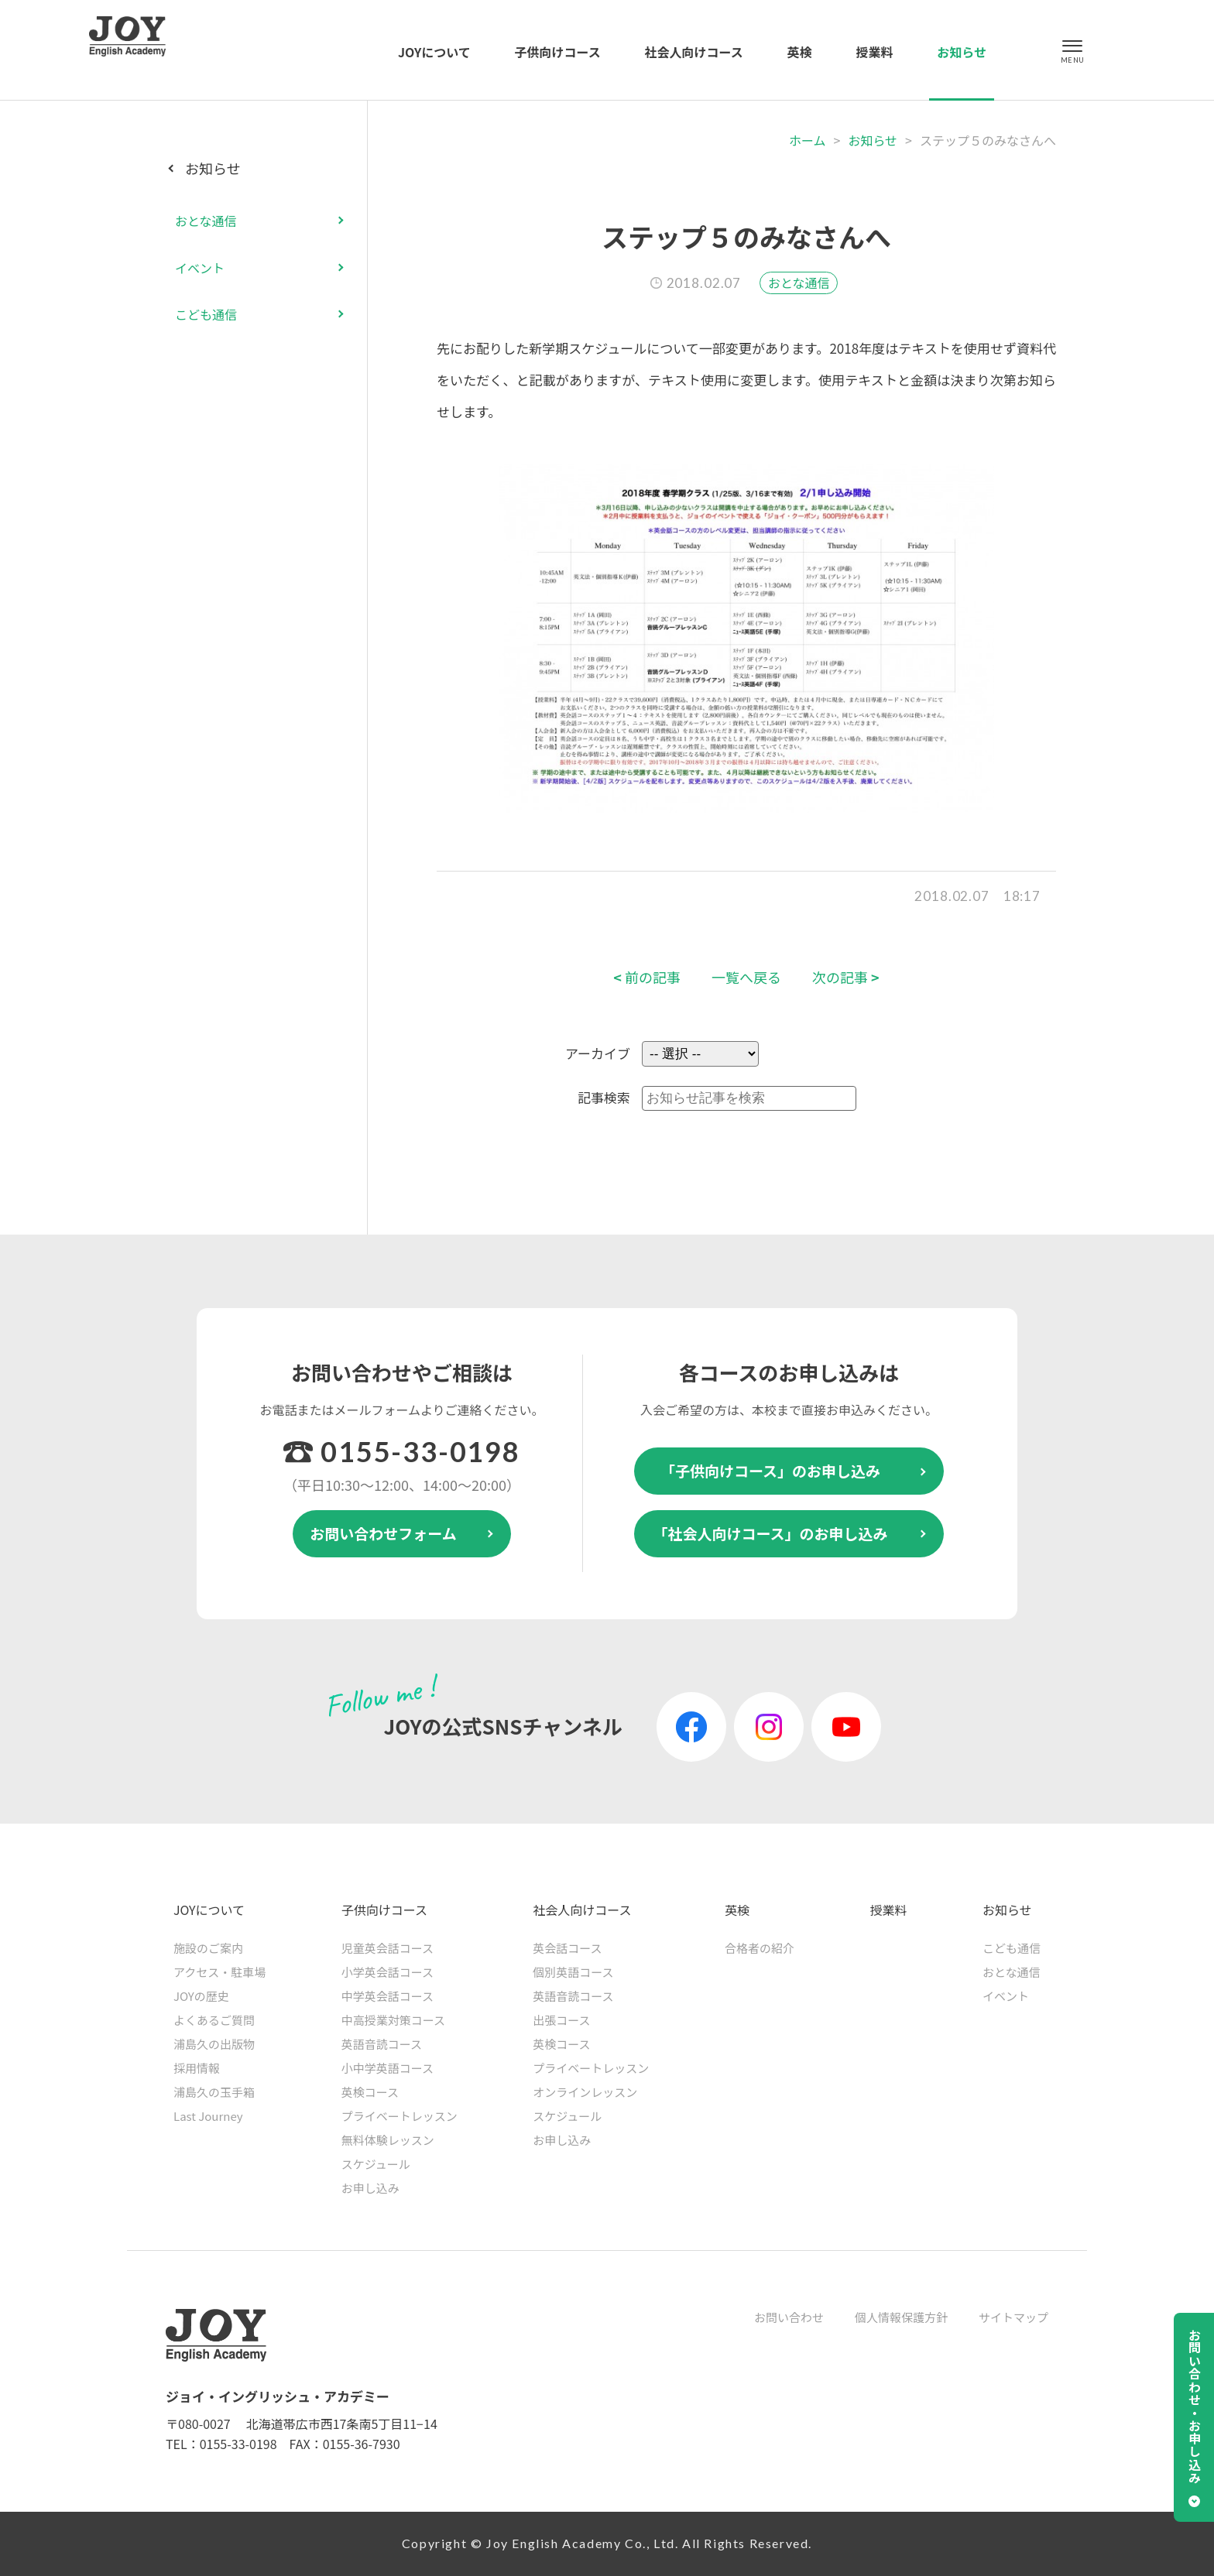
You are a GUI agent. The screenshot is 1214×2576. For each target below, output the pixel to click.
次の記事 (846, 977)
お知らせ (961, 52)
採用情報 (196, 2068)
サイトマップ (1013, 2317)
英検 (799, 52)
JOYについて (434, 52)
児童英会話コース (387, 1948)
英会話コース (567, 1948)
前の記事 (647, 977)
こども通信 (206, 314)
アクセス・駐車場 (219, 1972)
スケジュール (375, 2164)
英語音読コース (381, 2044)
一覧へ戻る (746, 977)
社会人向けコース (694, 52)
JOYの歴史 (201, 1996)
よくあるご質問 (214, 2020)
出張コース (561, 2020)
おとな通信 (799, 282)
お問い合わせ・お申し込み (1194, 2406)
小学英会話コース (387, 1972)
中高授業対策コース (393, 2020)
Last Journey (208, 2116)
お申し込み (370, 2188)
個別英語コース (573, 1972)
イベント (200, 268)
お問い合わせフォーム (383, 1533)
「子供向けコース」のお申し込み (770, 1470)
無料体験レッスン (387, 2140)
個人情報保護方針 (901, 2317)
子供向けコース (558, 52)
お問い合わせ (789, 2317)
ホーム (807, 140)
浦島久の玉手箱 (214, 2092)
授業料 (874, 52)
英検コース (370, 2092)
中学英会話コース (387, 1996)
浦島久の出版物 (214, 2044)
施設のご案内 (208, 1948)
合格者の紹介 (759, 1948)
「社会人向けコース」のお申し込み (770, 1533)
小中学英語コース (387, 2068)
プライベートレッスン (399, 2116)
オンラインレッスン (585, 2092)
